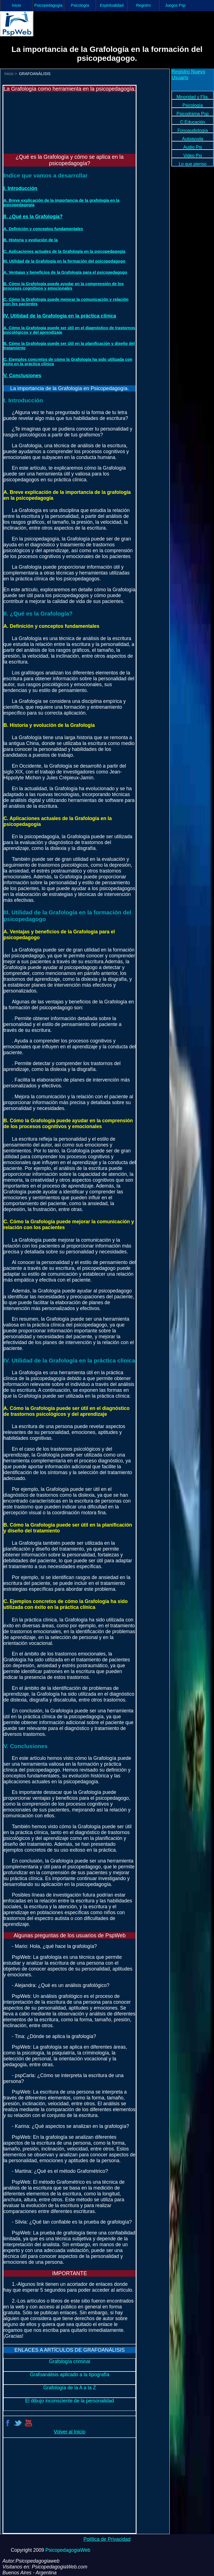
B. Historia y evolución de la (30, 240)
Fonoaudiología (192, 130)
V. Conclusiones (22, 375)
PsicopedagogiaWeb (67, 2550)
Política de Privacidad (106, 2539)
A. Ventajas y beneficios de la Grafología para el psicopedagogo (65, 272)
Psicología (80, 5)
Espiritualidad (112, 5)
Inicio (16, 5)
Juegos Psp (175, 5)
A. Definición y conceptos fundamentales (43, 229)
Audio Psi (192, 147)
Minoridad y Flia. (192, 97)
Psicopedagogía (48, 5)
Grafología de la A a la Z (69, 2387)
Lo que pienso (192, 164)
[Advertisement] (35, 120)
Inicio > (10, 73)
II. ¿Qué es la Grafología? (32, 216)
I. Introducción (20, 188)
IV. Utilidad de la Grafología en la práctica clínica (59, 316)
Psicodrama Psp (193, 113)
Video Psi (192, 155)
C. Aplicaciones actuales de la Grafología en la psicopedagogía (64, 251)
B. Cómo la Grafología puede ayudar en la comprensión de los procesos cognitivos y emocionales (63, 286)
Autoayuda (192, 138)
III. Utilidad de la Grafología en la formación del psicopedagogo (64, 261)
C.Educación (192, 122)
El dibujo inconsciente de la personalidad (69, 2401)
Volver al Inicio (69, 2432)
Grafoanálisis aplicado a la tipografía (69, 2374)
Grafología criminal (69, 2361)
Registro (143, 5)
